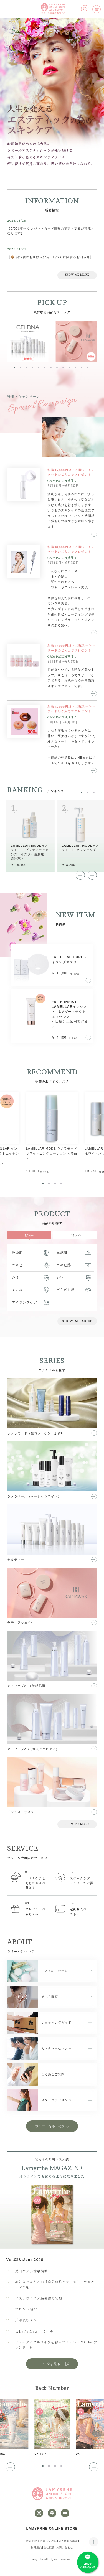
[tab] (14, 367)
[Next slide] (92, 875)
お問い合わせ (64, 2547)
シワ (60, 1277)
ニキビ (17, 1265)
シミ (15, 1277)
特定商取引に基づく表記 (41, 2541)
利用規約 (36, 2547)
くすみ (17, 1289)
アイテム (75, 1235)
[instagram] (39, 2513)
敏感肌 (62, 1252)
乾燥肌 (17, 1252)
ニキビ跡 (64, 1265)
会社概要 (49, 2547)
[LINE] (52, 2513)
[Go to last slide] (80, 875)
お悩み (29, 1235)
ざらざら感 (66, 1289)
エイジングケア (24, 1302)
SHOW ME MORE (77, 274)
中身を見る (56, 2364)
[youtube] (65, 2513)
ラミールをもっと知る (52, 2126)
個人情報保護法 (68, 2541)
